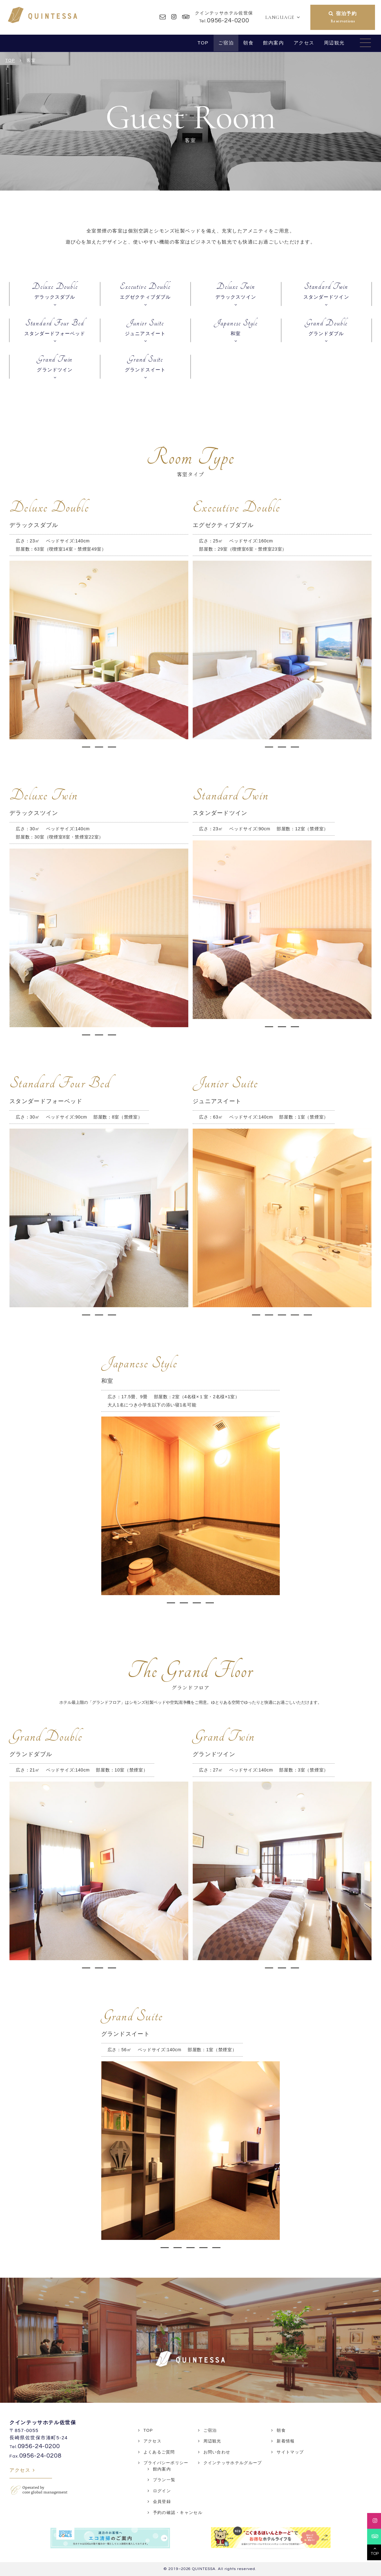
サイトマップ (290, 2452)
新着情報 (286, 2441)
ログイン (162, 2490)
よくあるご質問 (159, 2452)
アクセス (304, 42)
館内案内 (273, 42)
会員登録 (162, 2501)
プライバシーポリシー (166, 2462)
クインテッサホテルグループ (232, 2462)
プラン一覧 (164, 2479)
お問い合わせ (217, 2452)
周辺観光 (334, 42)
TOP (202, 42)
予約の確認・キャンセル (177, 2512)
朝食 (248, 42)
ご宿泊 (226, 42)
